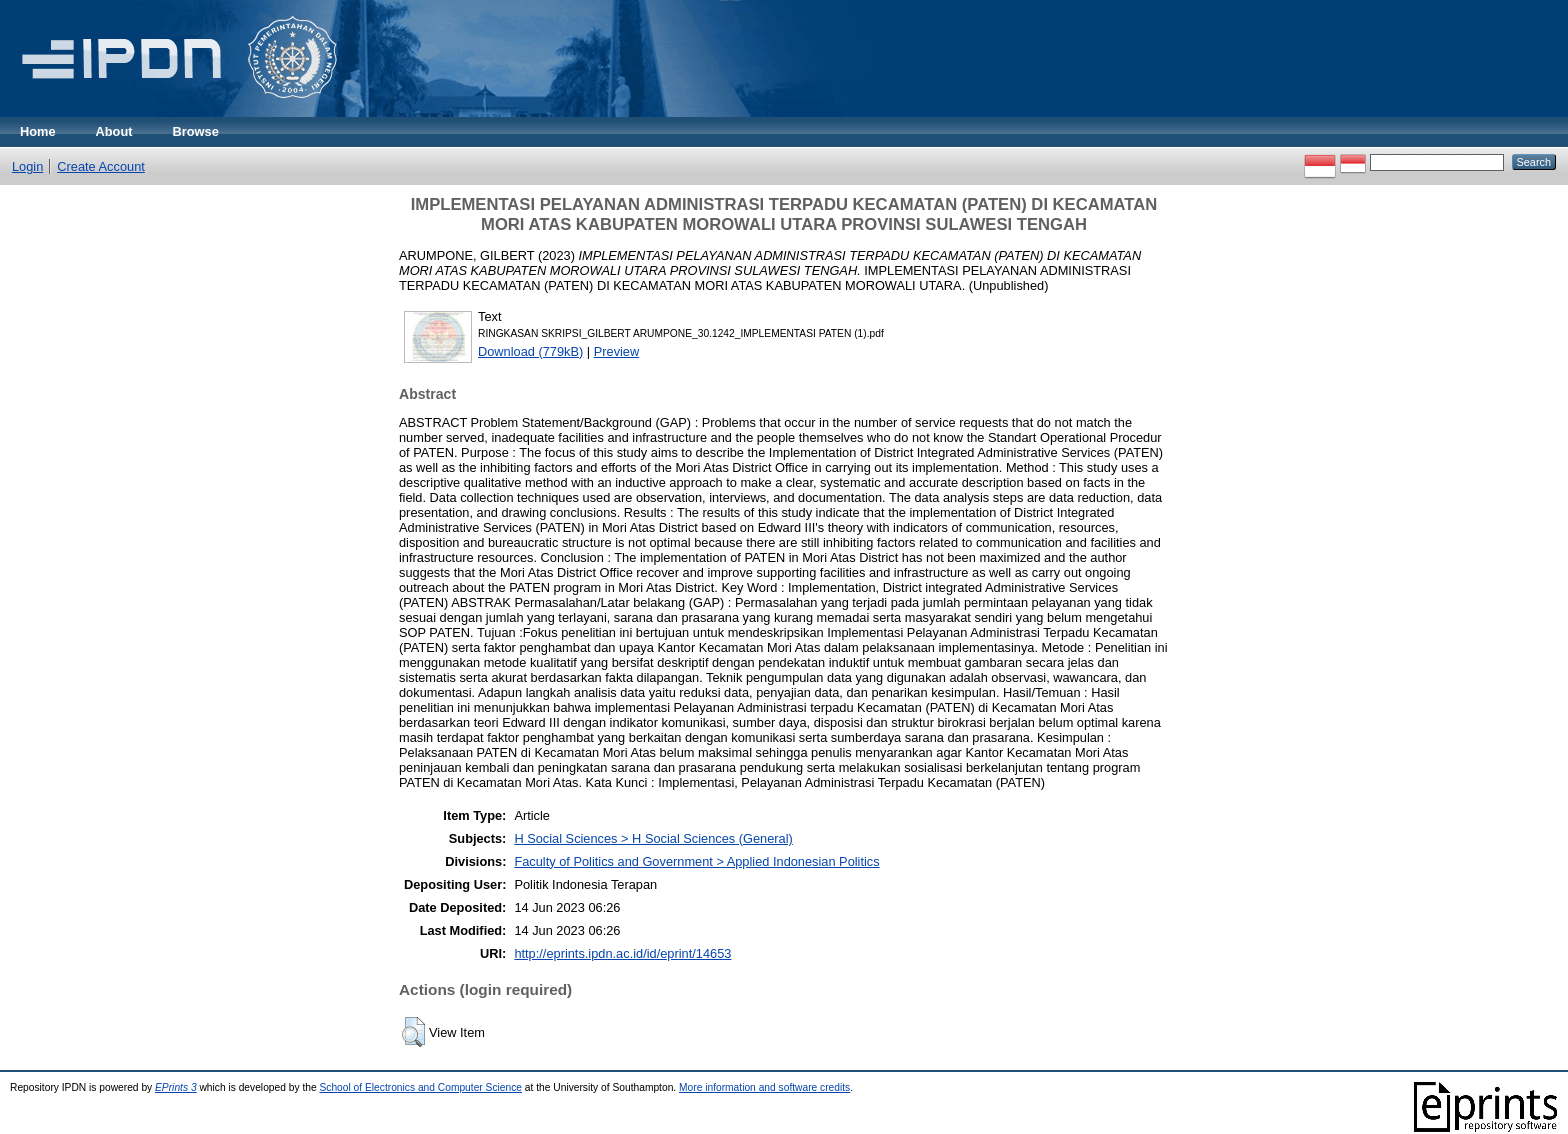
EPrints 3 (176, 1087)
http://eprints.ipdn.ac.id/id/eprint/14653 (622, 953)
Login (27, 166)
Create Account (101, 166)
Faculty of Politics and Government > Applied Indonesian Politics (696, 861)
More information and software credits (764, 1087)
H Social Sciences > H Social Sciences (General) (653, 838)
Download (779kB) (530, 351)
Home (38, 131)
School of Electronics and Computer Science (420, 1087)
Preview (617, 351)
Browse (196, 131)
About (114, 131)
